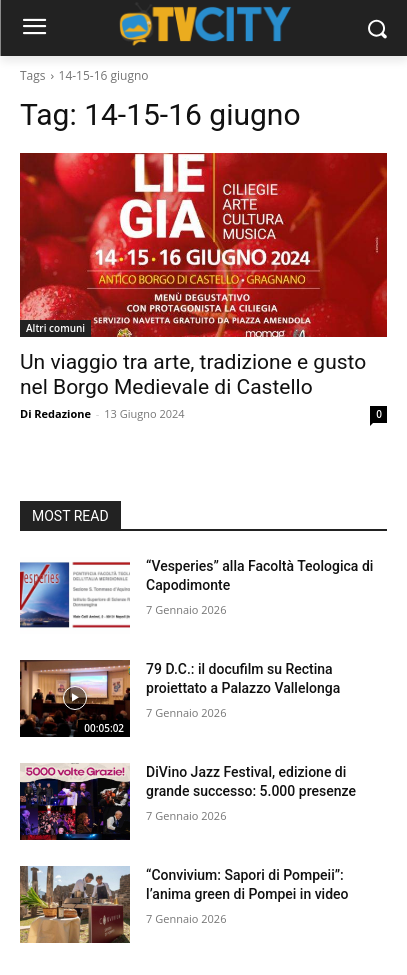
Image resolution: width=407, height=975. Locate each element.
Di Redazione (55, 413)
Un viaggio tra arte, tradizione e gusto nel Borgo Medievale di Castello (193, 374)
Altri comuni (55, 328)
